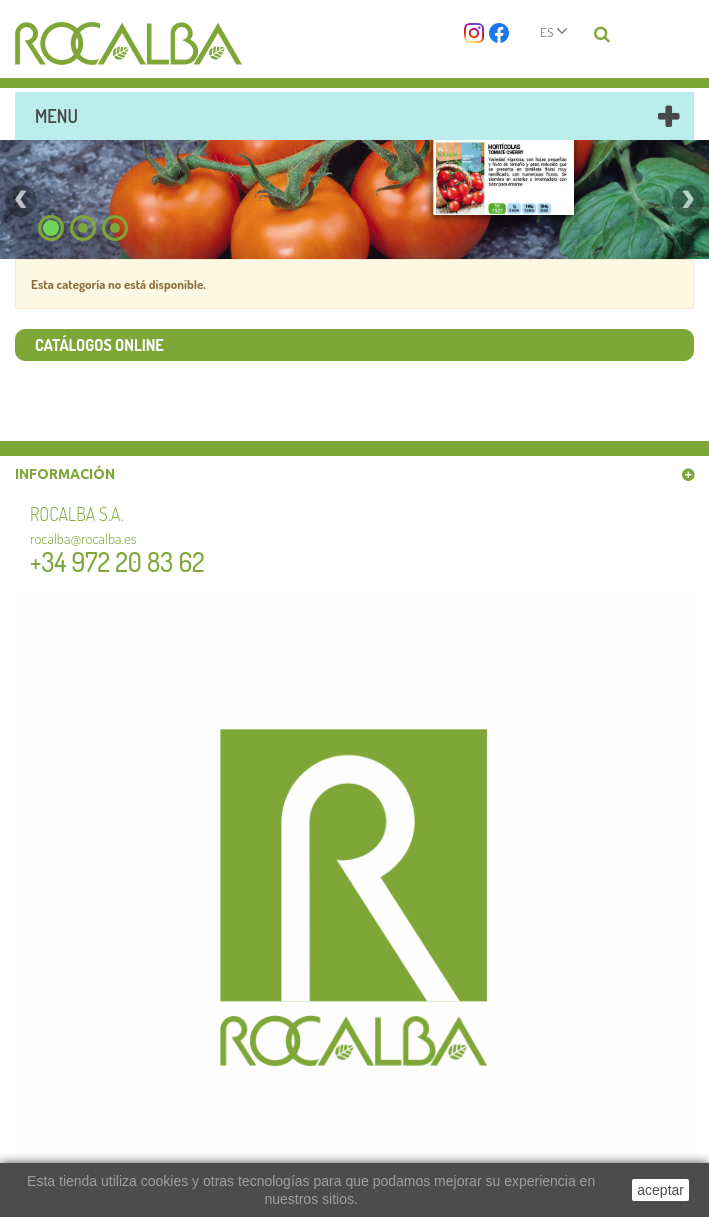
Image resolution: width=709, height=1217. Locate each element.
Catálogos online (99, 345)
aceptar (660, 1190)
